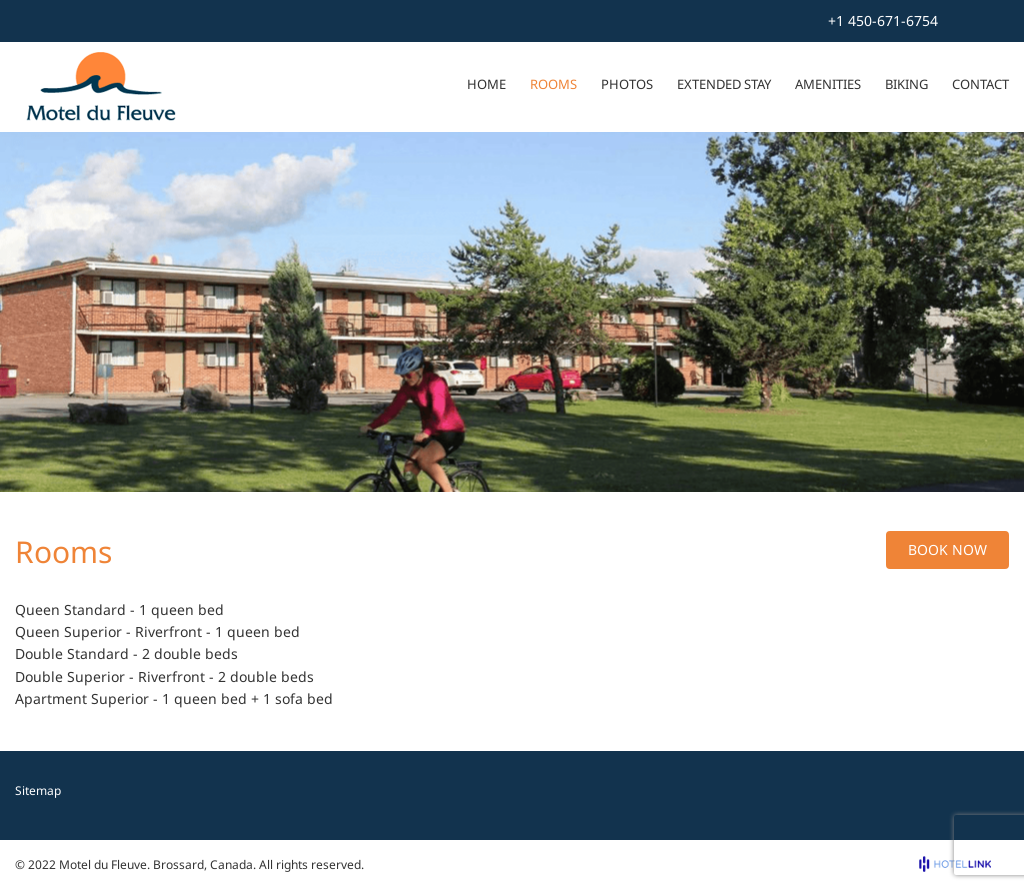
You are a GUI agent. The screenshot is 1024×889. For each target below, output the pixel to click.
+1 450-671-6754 (883, 20)
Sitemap (38, 790)
